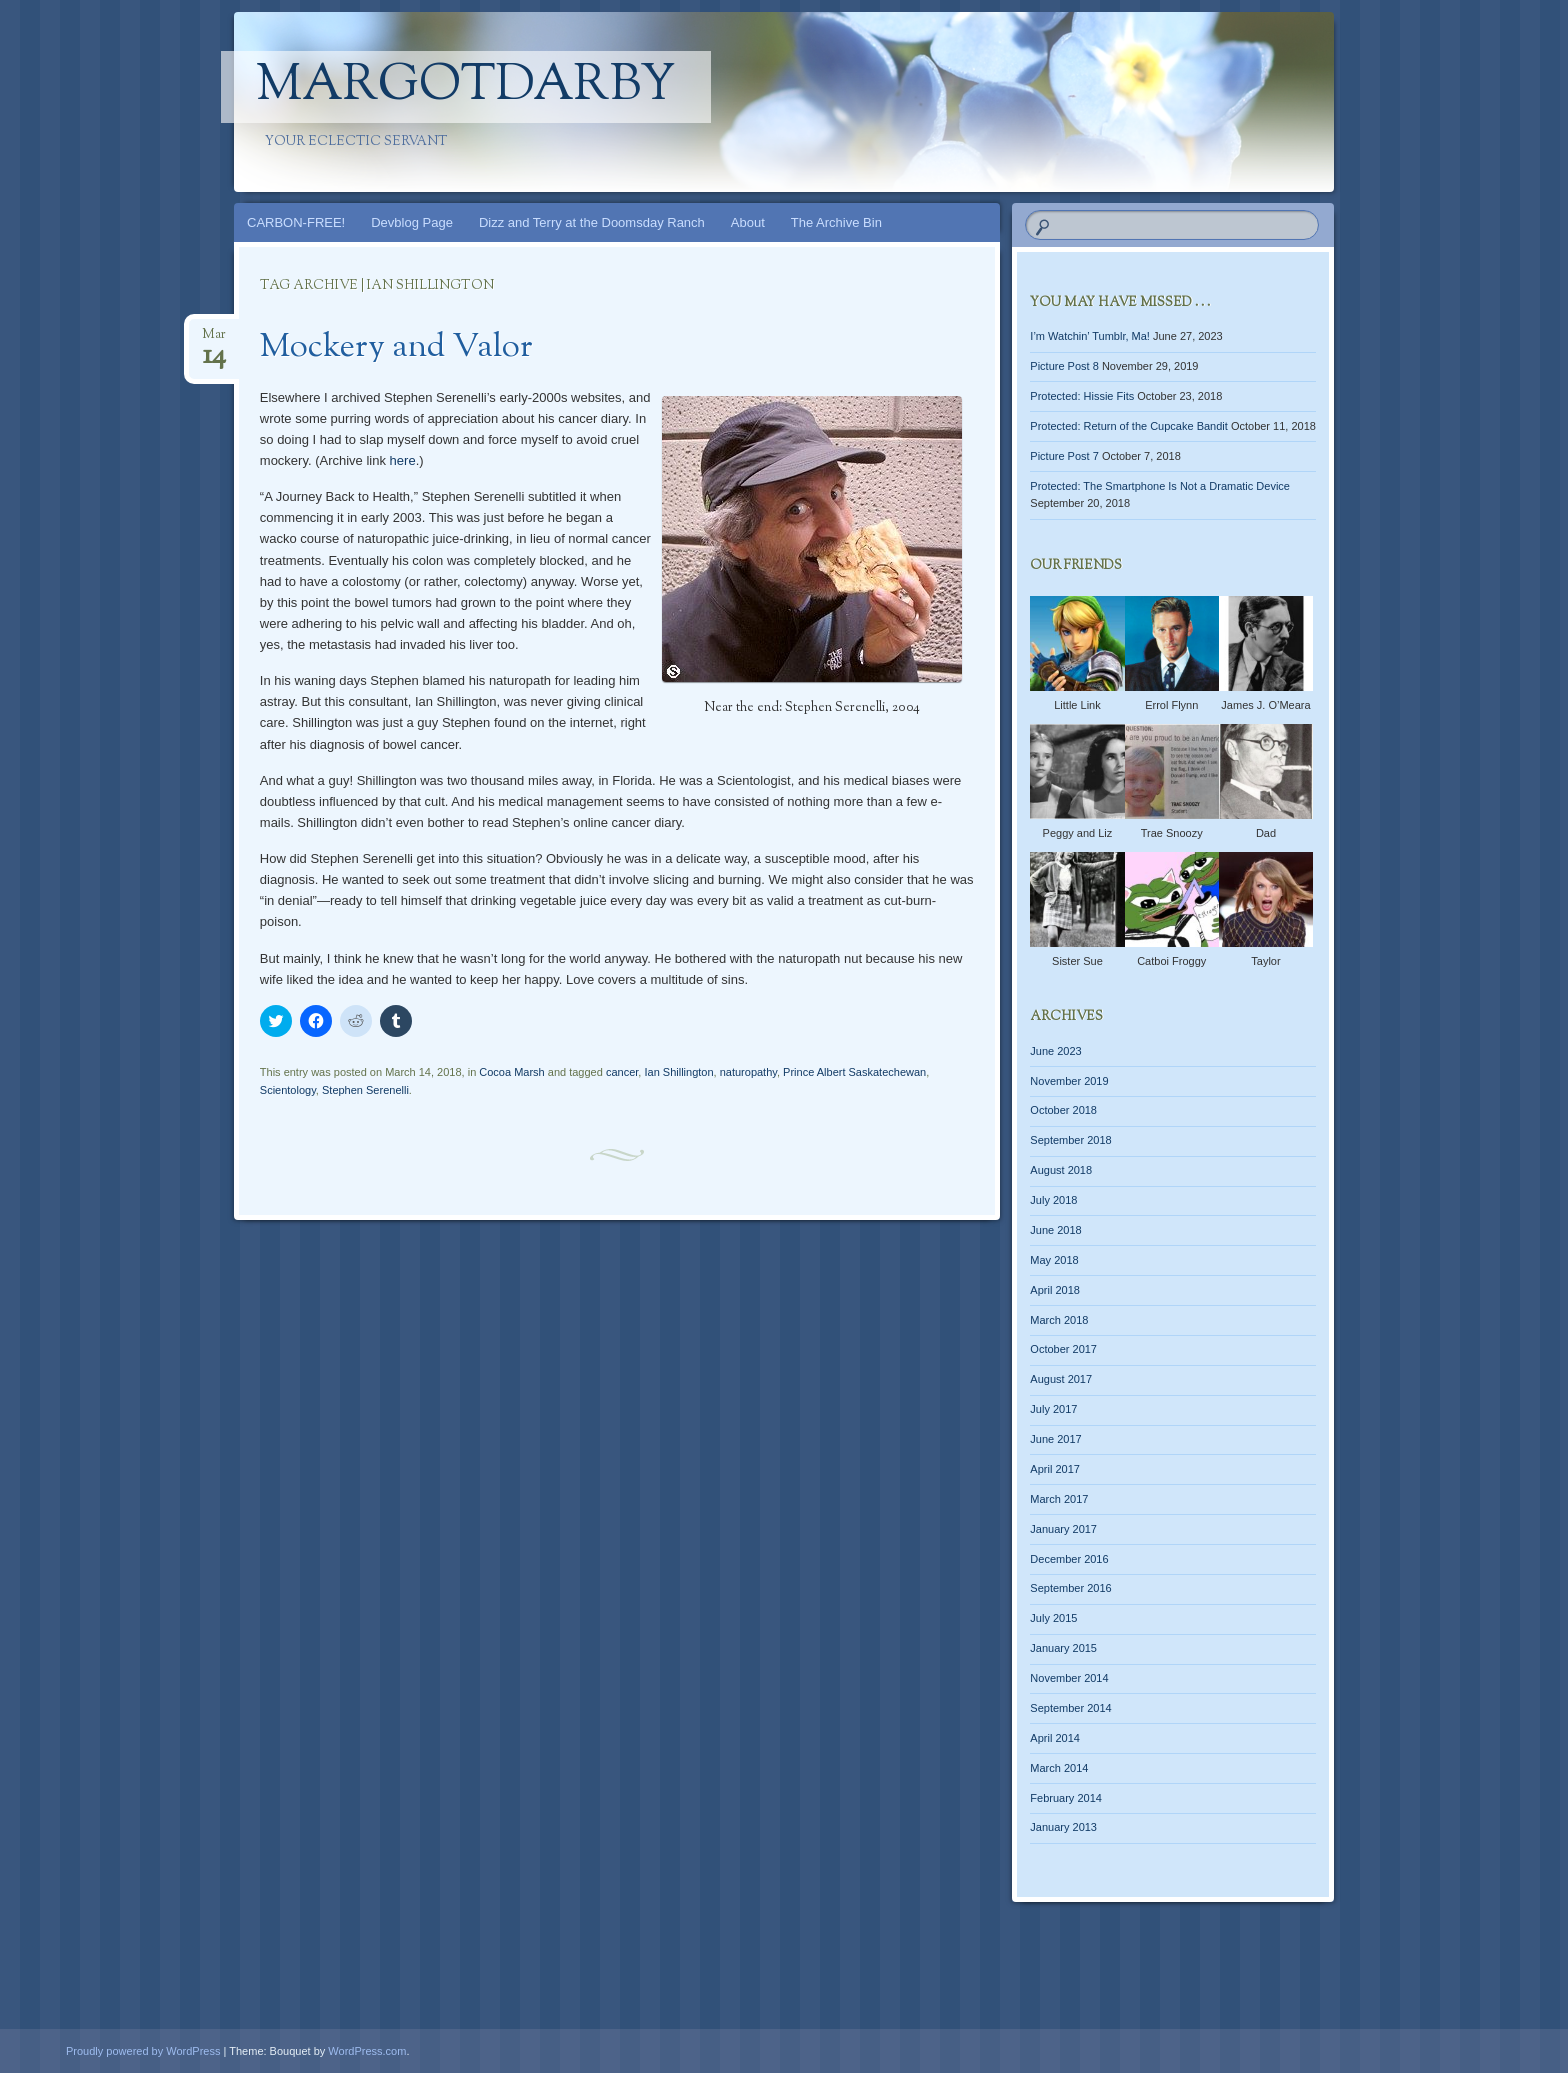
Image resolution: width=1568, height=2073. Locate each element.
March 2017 (1059, 1499)
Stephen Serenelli (365, 1090)
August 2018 (1061, 1170)
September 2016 (1070, 1588)
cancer (622, 1072)
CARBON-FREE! (296, 222)
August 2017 (1061, 1379)
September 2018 (1070, 1140)
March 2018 (1059, 1320)
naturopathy (748, 1072)
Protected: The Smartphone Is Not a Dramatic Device (1160, 486)
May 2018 (1054, 1260)
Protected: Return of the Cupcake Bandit (1129, 426)
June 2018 (1055, 1230)
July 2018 (1053, 1200)
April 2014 (1055, 1738)
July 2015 (1053, 1618)
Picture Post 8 (1064, 366)
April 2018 (1055, 1290)
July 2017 (1053, 1409)
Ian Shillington (678, 1072)
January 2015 (1063, 1648)
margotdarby (466, 87)
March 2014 (1059, 1768)
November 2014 (1069, 1678)
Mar (214, 340)
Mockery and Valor (396, 348)
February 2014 (1066, 1798)
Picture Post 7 (1064, 456)
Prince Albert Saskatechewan (854, 1072)
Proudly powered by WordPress (143, 2051)
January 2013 (1063, 1827)
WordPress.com (367, 2051)
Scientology (288, 1090)
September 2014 (1070, 1708)
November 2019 (1069, 1081)
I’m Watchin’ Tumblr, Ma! (1090, 336)
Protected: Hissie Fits (1082, 396)
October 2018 (1063, 1110)
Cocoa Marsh (511, 1072)
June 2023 (1055, 1051)
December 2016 (1069, 1559)
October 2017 (1063, 1349)
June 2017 (1055, 1439)
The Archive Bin (836, 222)
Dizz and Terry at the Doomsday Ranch (592, 222)
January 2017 (1063, 1529)
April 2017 (1055, 1469)
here (403, 460)
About (748, 222)
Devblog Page (412, 222)
